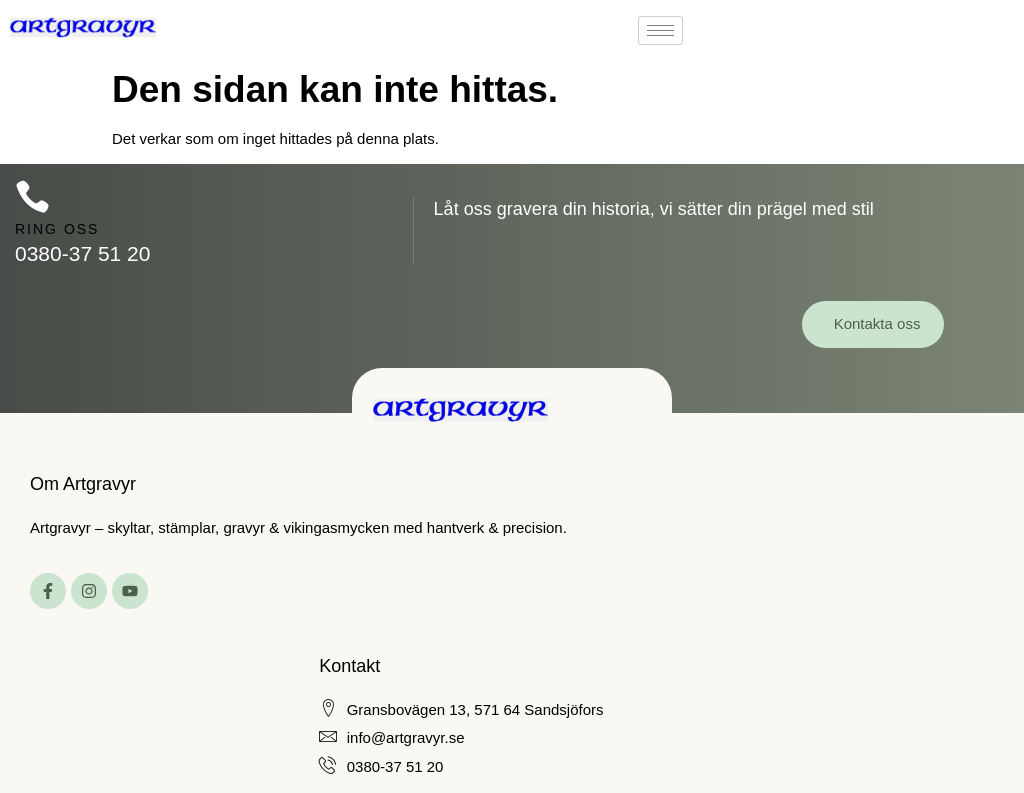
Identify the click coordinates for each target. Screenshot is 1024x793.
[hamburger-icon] (660, 30)
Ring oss (57, 229)
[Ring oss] (32, 196)
